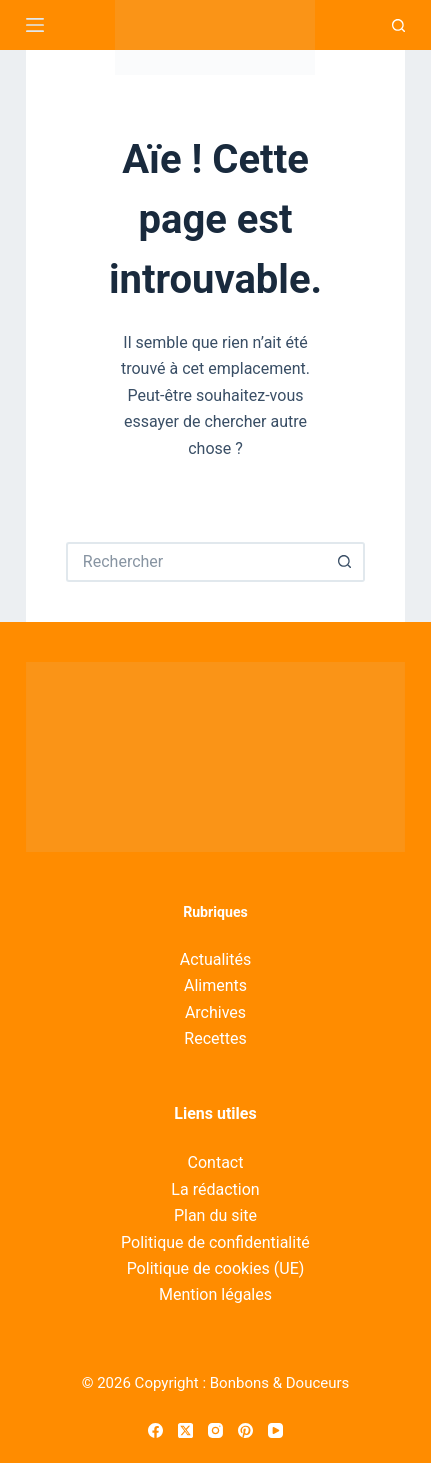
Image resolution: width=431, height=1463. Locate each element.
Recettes (215, 1038)
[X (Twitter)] (185, 1430)
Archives (215, 1012)
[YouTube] (275, 1430)
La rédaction (215, 1189)
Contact (216, 1162)
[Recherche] (398, 25)
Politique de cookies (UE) (216, 1268)
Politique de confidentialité (215, 1242)
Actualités (215, 959)
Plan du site (215, 1215)
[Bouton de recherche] (345, 562)
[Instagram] (215, 1430)
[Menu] (35, 25)
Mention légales (215, 1294)
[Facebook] (155, 1430)
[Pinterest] (245, 1430)
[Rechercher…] (195, 562)
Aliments (215, 985)
